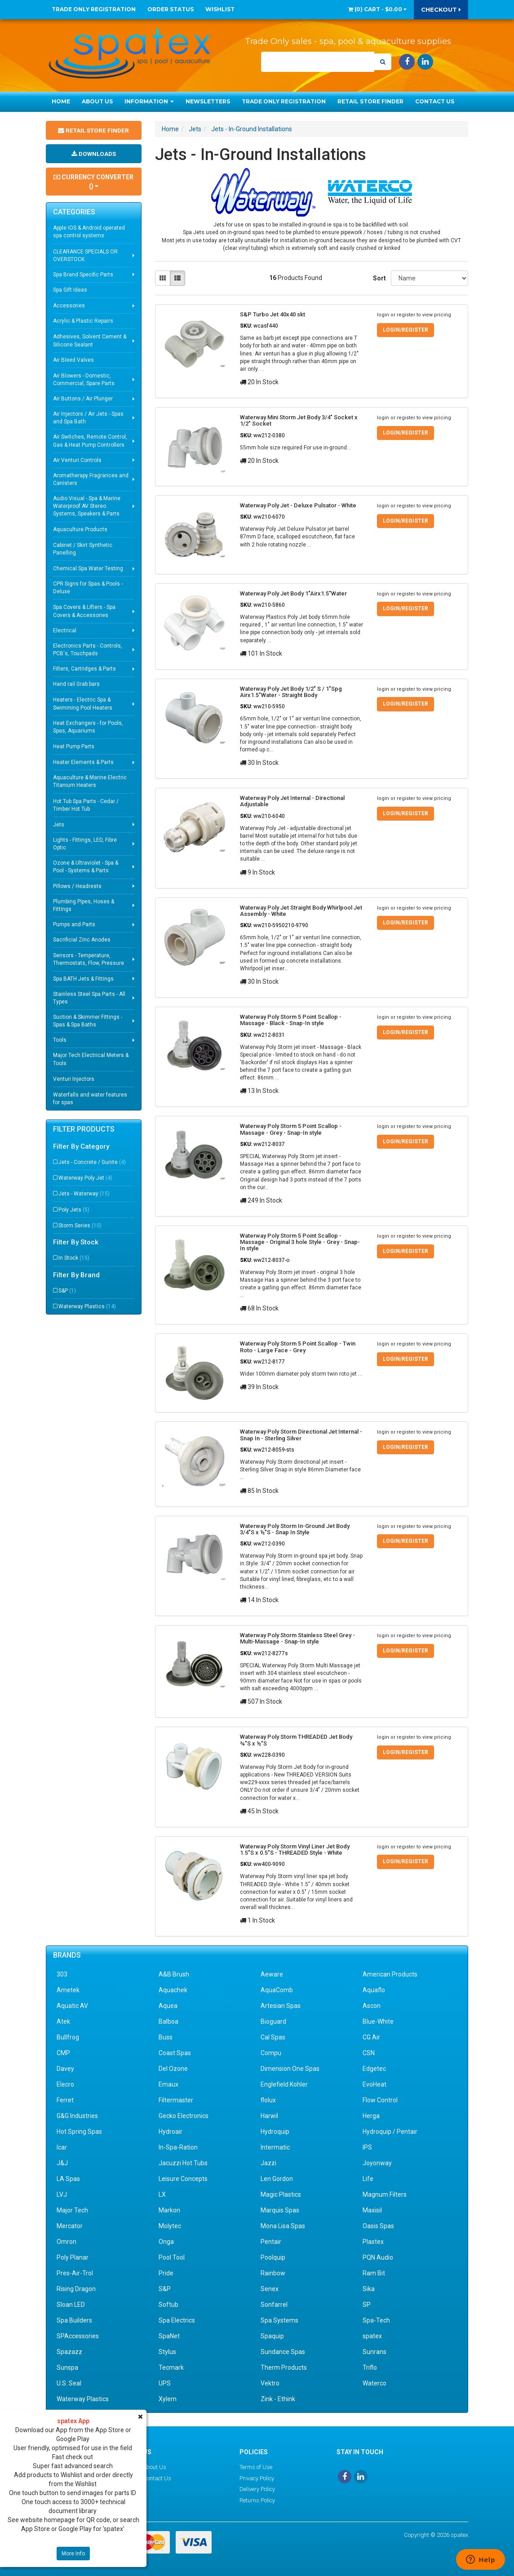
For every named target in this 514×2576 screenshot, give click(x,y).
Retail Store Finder (370, 101)
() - (377, 9)
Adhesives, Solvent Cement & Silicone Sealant (89, 349)
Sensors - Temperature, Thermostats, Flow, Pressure (88, 968)
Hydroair (170, 2131)
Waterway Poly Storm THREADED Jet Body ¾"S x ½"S (296, 1739)
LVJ (62, 2194)
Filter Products (84, 1138)
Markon (169, 2210)
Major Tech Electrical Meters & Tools (90, 1068)
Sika (369, 2288)
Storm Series (80, 1234)
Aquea (168, 2005)
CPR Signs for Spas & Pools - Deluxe (88, 597)
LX (162, 2194)
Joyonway (377, 2163)
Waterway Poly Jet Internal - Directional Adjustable (292, 801)
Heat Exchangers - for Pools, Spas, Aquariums (88, 736)
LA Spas (68, 2178)
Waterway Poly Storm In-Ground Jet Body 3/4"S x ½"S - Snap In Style (295, 1529)
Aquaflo (374, 1990)
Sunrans (374, 2351)
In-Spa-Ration (178, 2147)
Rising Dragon (76, 2288)
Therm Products (284, 2367)
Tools (59, 1049)
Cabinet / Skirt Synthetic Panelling (82, 558)
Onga (166, 2241)
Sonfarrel (274, 2304)
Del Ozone (173, 2068)
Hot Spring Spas (79, 2131)
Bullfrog (68, 2037)
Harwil (269, 2115)
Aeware (272, 1974)
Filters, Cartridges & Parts (84, 678)
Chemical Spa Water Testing (88, 577)
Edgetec (374, 2068)
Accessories (69, 314)
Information (149, 101)
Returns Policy (257, 2500)
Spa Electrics (177, 2320)
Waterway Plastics (87, 1315)
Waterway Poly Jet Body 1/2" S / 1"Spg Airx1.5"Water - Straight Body (291, 691)
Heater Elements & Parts (83, 771)
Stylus (167, 2351)
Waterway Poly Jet (85, 1187)
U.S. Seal (69, 2383)
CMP (63, 2052)
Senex (270, 2288)
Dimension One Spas (290, 2068)
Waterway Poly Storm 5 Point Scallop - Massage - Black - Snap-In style (290, 1019)
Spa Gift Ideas (70, 299)
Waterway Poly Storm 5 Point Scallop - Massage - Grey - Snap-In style (290, 1129)
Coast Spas (175, 2052)
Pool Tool (172, 2257)
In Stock (73, 1267)
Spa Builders (74, 2320)
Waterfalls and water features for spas (90, 1108)
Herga (371, 2115)
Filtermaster (176, 2100)
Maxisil (372, 2210)
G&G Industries (77, 2115)
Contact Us (434, 101)
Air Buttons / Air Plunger (83, 407)
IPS (367, 2147)
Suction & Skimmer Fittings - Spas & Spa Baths (87, 1030)
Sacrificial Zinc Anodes (82, 949)
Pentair (271, 2241)
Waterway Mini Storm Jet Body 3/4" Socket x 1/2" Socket (299, 420)
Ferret (65, 2100)
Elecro (65, 2084)
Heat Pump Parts (73, 755)
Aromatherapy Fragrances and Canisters (90, 488)
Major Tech (72, 2210)
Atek (63, 2021)
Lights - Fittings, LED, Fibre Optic (85, 853)
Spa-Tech (376, 2320)
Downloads (93, 162)
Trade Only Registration (94, 9)
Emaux (168, 2084)
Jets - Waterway (84, 1202)
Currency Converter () (93, 190)
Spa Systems (279, 2320)
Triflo (370, 2367)
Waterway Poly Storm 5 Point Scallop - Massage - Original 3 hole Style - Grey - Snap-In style (300, 1242)
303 (62, 1974)
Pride (166, 2273)
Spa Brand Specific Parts (83, 283)
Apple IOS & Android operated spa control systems (89, 241)
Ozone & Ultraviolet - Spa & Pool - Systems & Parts (85, 876)
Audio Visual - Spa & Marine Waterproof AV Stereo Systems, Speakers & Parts (86, 515)
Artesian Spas (281, 2005)
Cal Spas (273, 2037)
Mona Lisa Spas (283, 2226)
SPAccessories (78, 2336)
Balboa (168, 2021)
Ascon (372, 2005)
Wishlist (220, 9)
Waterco (374, 2383)
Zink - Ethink (278, 2399)
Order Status (170, 9)
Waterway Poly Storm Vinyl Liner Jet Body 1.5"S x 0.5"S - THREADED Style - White (295, 1849)
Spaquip (272, 2336)
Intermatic (275, 2147)
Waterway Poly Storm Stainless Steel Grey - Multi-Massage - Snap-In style (297, 1638)
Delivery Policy (257, 2489)
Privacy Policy (256, 2478)
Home (61, 101)
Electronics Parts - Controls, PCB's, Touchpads (87, 659)
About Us (97, 101)
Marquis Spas (280, 2210)
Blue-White (378, 2021)
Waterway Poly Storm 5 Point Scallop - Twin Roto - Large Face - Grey (297, 1346)
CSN (369, 2052)
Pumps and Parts (74, 933)
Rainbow (273, 2273)
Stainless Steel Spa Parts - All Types (89, 1007)
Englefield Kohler (284, 2084)
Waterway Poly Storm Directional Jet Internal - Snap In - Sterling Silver (301, 1434)
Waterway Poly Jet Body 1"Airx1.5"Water (293, 593)
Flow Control (380, 2100)
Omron (66, 2241)
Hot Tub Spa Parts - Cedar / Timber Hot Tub (86, 814)
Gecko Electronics (183, 2115)
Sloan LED (71, 2304)
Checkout (441, 9)
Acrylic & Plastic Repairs (83, 330)
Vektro (270, 2383)
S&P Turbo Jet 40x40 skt (272, 314)
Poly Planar (73, 2257)
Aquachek (173, 1990)
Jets (58, 834)
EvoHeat (374, 2084)
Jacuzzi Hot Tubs (183, 2163)
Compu (271, 2052)
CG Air (371, 2037)
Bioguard (273, 2021)
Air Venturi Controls (77, 469)
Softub (168, 2304)
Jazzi (268, 2163)
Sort (378, 278)
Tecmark (171, 2367)
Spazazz (69, 2351)
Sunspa (67, 2367)
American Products (390, 1974)
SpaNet (169, 2336)
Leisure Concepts (183, 2178)
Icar (62, 2147)
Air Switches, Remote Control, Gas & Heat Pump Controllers (90, 450)
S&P (67, 1300)
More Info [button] (73, 2553)
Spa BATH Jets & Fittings (83, 988)
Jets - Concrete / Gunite (92, 1171)
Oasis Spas (378, 2226)
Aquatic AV (72, 2005)
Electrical (64, 639)
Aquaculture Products (80, 538)
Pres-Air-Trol (75, 2273)
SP (367, 2304)
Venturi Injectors (73, 1088)
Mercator (70, 2226)
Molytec (170, 2226)
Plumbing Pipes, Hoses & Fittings (83, 914)
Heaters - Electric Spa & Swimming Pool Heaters (82, 713)
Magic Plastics (281, 2194)
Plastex (373, 2241)
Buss (166, 2037)
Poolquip (273, 2257)
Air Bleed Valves (73, 369)
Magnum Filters (385, 2194)
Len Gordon (277, 2178)
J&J (62, 2163)
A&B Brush (174, 1974)
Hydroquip (275, 2131)
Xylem (168, 2399)
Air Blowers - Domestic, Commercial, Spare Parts (84, 388)
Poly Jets (73, 1219)
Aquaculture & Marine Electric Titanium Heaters (90, 790)
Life (368, 2178)
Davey (65, 2068)
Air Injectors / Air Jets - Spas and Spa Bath (88, 427)
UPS (165, 2383)
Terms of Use (255, 2467)
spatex (372, 2336)
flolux (268, 2100)
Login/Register (405, 330)
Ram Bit (374, 2273)
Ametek (68, 1990)
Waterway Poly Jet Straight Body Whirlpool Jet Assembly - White (301, 910)
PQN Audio (378, 2257)
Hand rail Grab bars (76, 693)
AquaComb (277, 1990)
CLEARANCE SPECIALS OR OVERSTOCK (85, 264)
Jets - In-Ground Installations (251, 129)
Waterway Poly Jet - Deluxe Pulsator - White (298, 505)
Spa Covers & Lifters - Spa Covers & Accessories (84, 620)
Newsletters (208, 101)
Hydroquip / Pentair (390, 2131)
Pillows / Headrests (77, 895)
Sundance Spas (283, 2351)
